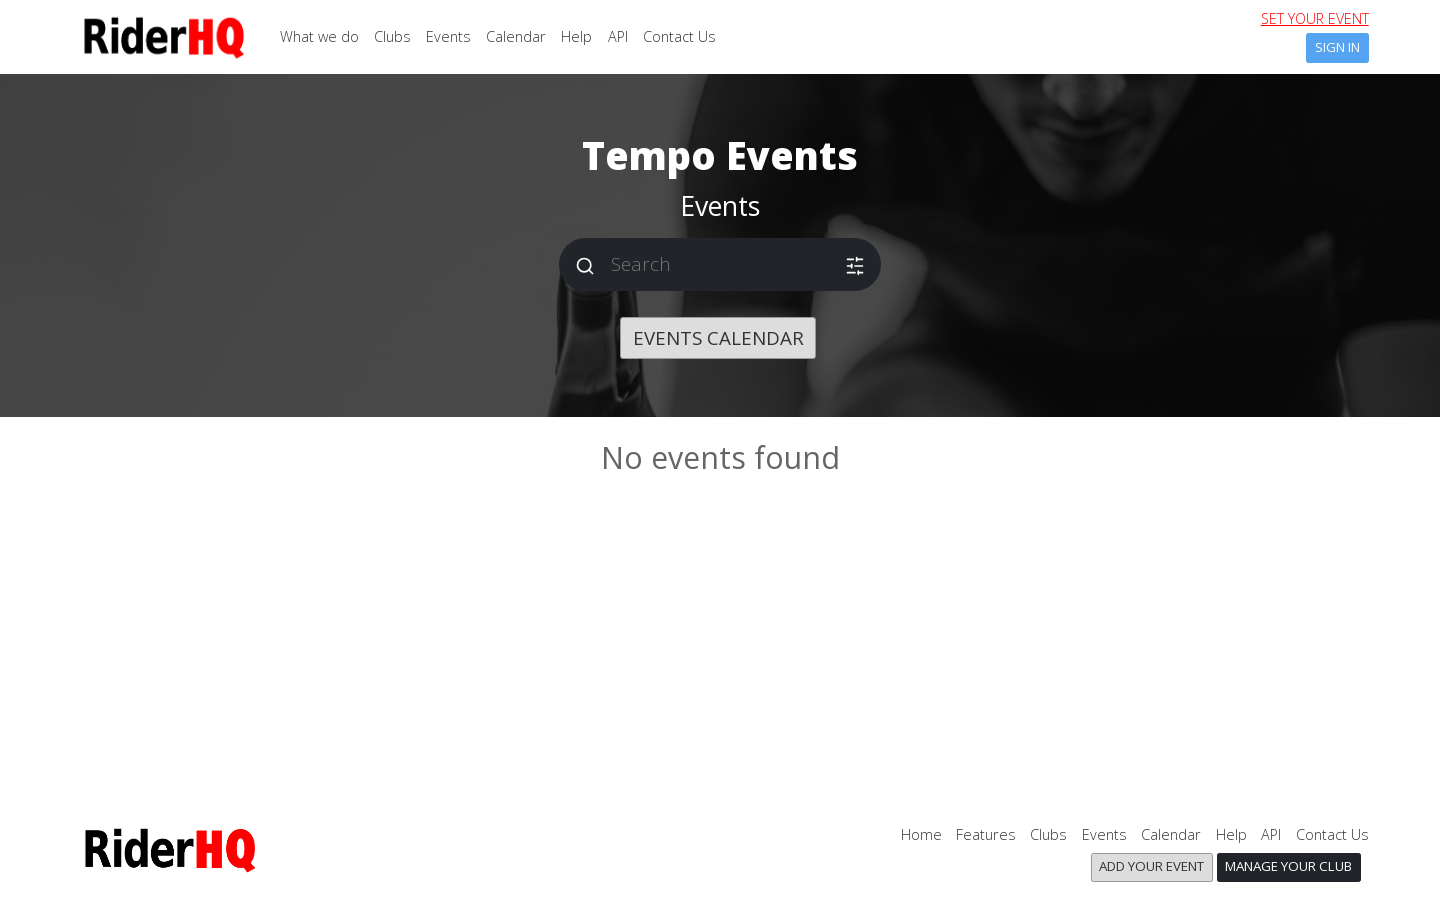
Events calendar (718, 337)
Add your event (1151, 866)
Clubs (392, 36)
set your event (1315, 18)
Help (576, 36)
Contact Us (679, 36)
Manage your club (1288, 866)
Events (448, 36)
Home (921, 834)
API (618, 36)
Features (986, 834)
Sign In (1337, 47)
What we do (319, 36)
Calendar (516, 36)
